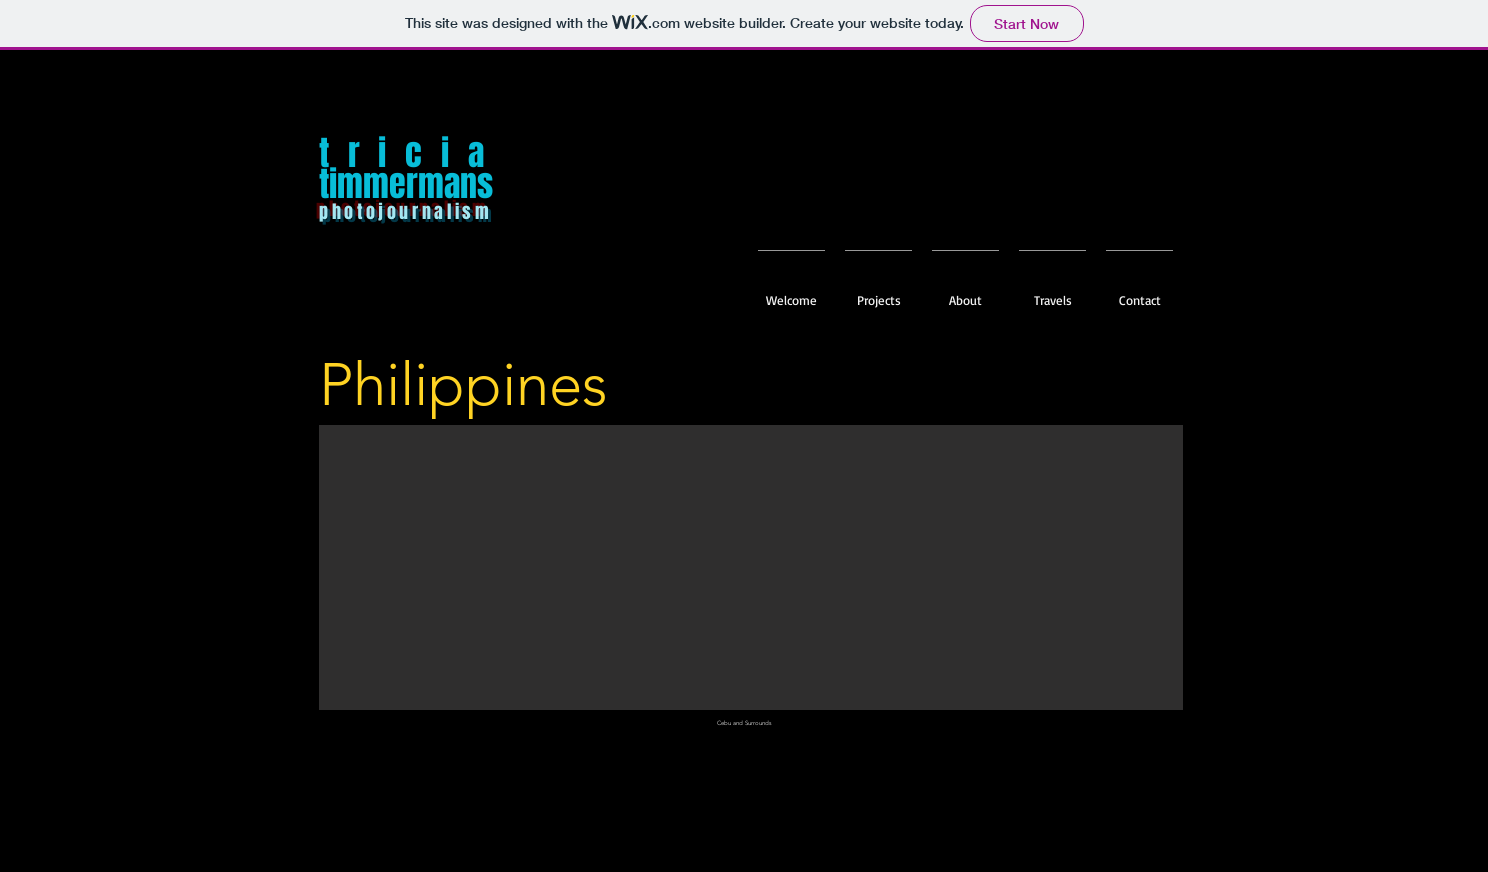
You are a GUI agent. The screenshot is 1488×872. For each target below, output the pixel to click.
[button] (1052, 291)
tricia (410, 153)
